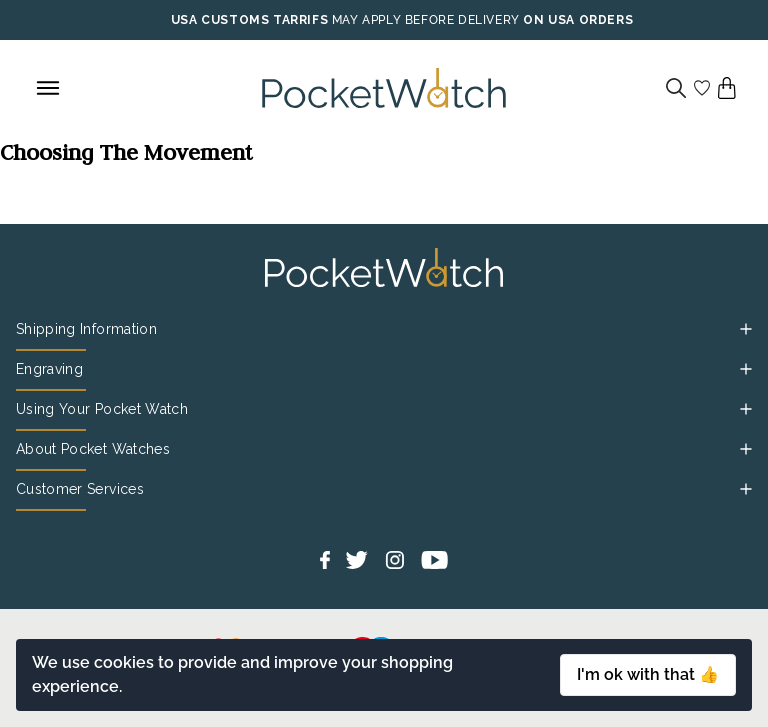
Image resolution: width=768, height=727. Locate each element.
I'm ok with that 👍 (648, 674)
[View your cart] (727, 88)
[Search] (676, 88)
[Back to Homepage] (384, 88)
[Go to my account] (702, 88)
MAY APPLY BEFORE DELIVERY (426, 20)
